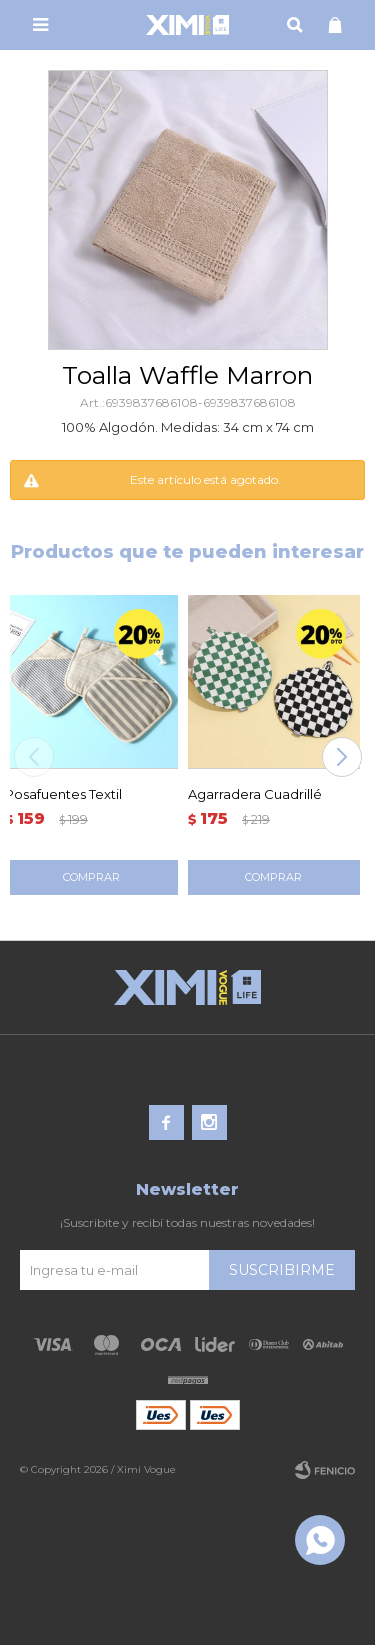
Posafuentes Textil (63, 794)
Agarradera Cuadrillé (255, 794)
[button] (341, 757)
